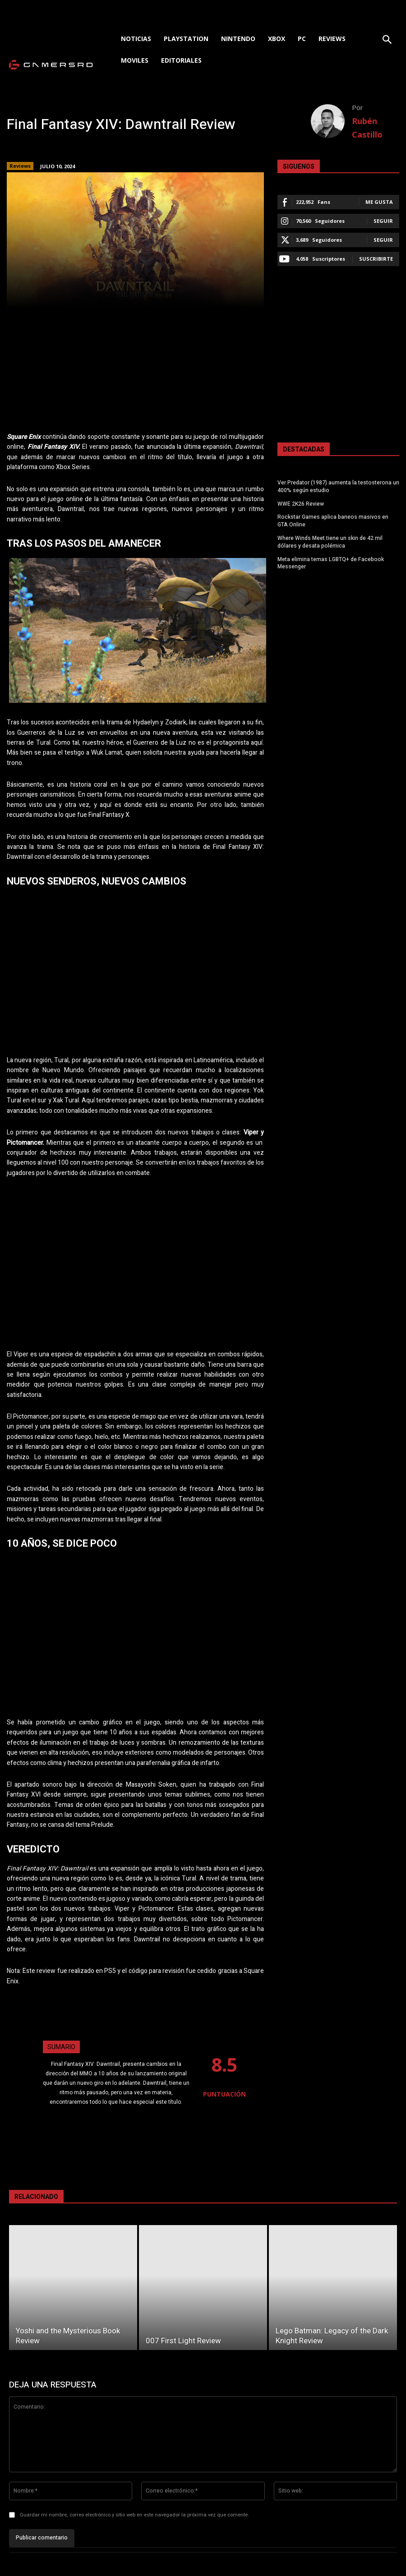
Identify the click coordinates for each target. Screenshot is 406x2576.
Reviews (20, 166)
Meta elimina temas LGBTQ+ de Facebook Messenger (330, 563)
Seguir (383, 220)
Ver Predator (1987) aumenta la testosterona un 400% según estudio (338, 486)
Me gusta (379, 201)
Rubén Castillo (367, 127)
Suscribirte (376, 258)
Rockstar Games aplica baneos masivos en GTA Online (332, 521)
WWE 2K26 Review (300, 504)
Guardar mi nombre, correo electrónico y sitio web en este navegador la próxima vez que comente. (134, 2515)
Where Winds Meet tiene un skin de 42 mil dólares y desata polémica (330, 542)
